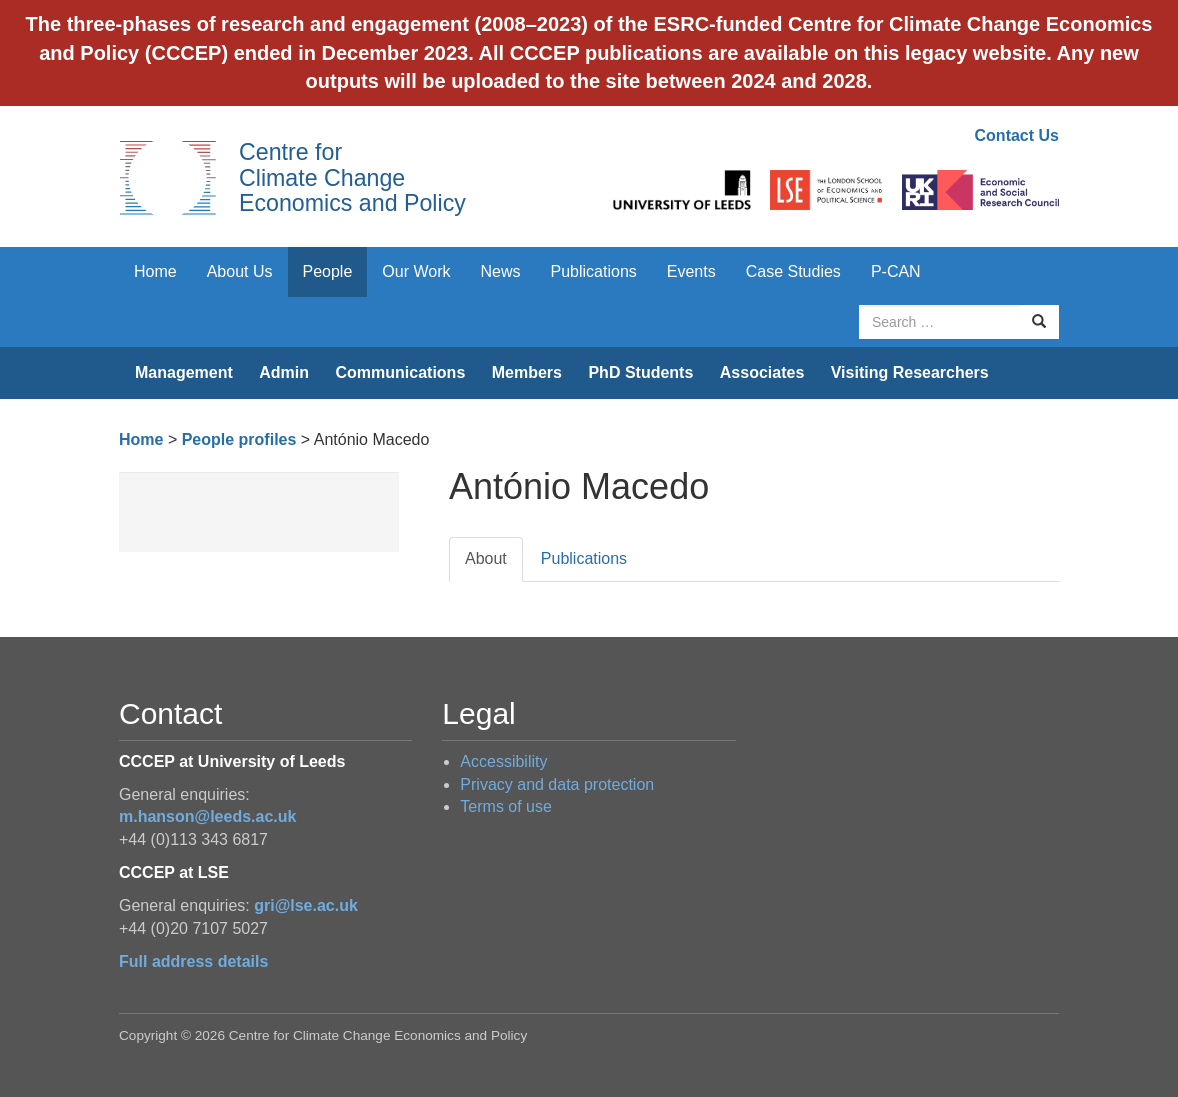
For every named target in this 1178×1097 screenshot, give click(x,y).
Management (184, 372)
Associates (762, 372)
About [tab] (486, 558)
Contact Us (1017, 135)
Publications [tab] (584, 558)
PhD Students (640, 372)
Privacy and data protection (557, 784)
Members (527, 372)
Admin (284, 372)
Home (155, 271)
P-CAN (896, 271)
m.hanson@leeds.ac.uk (207, 816)
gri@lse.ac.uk (306, 905)
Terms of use (506, 806)
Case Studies (793, 271)
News (500, 271)
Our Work (416, 271)
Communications (400, 372)
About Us (240, 271)
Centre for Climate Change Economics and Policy (352, 177)
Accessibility (503, 761)
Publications (594, 271)
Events (691, 271)
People (328, 271)
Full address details (193, 961)
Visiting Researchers (910, 372)
